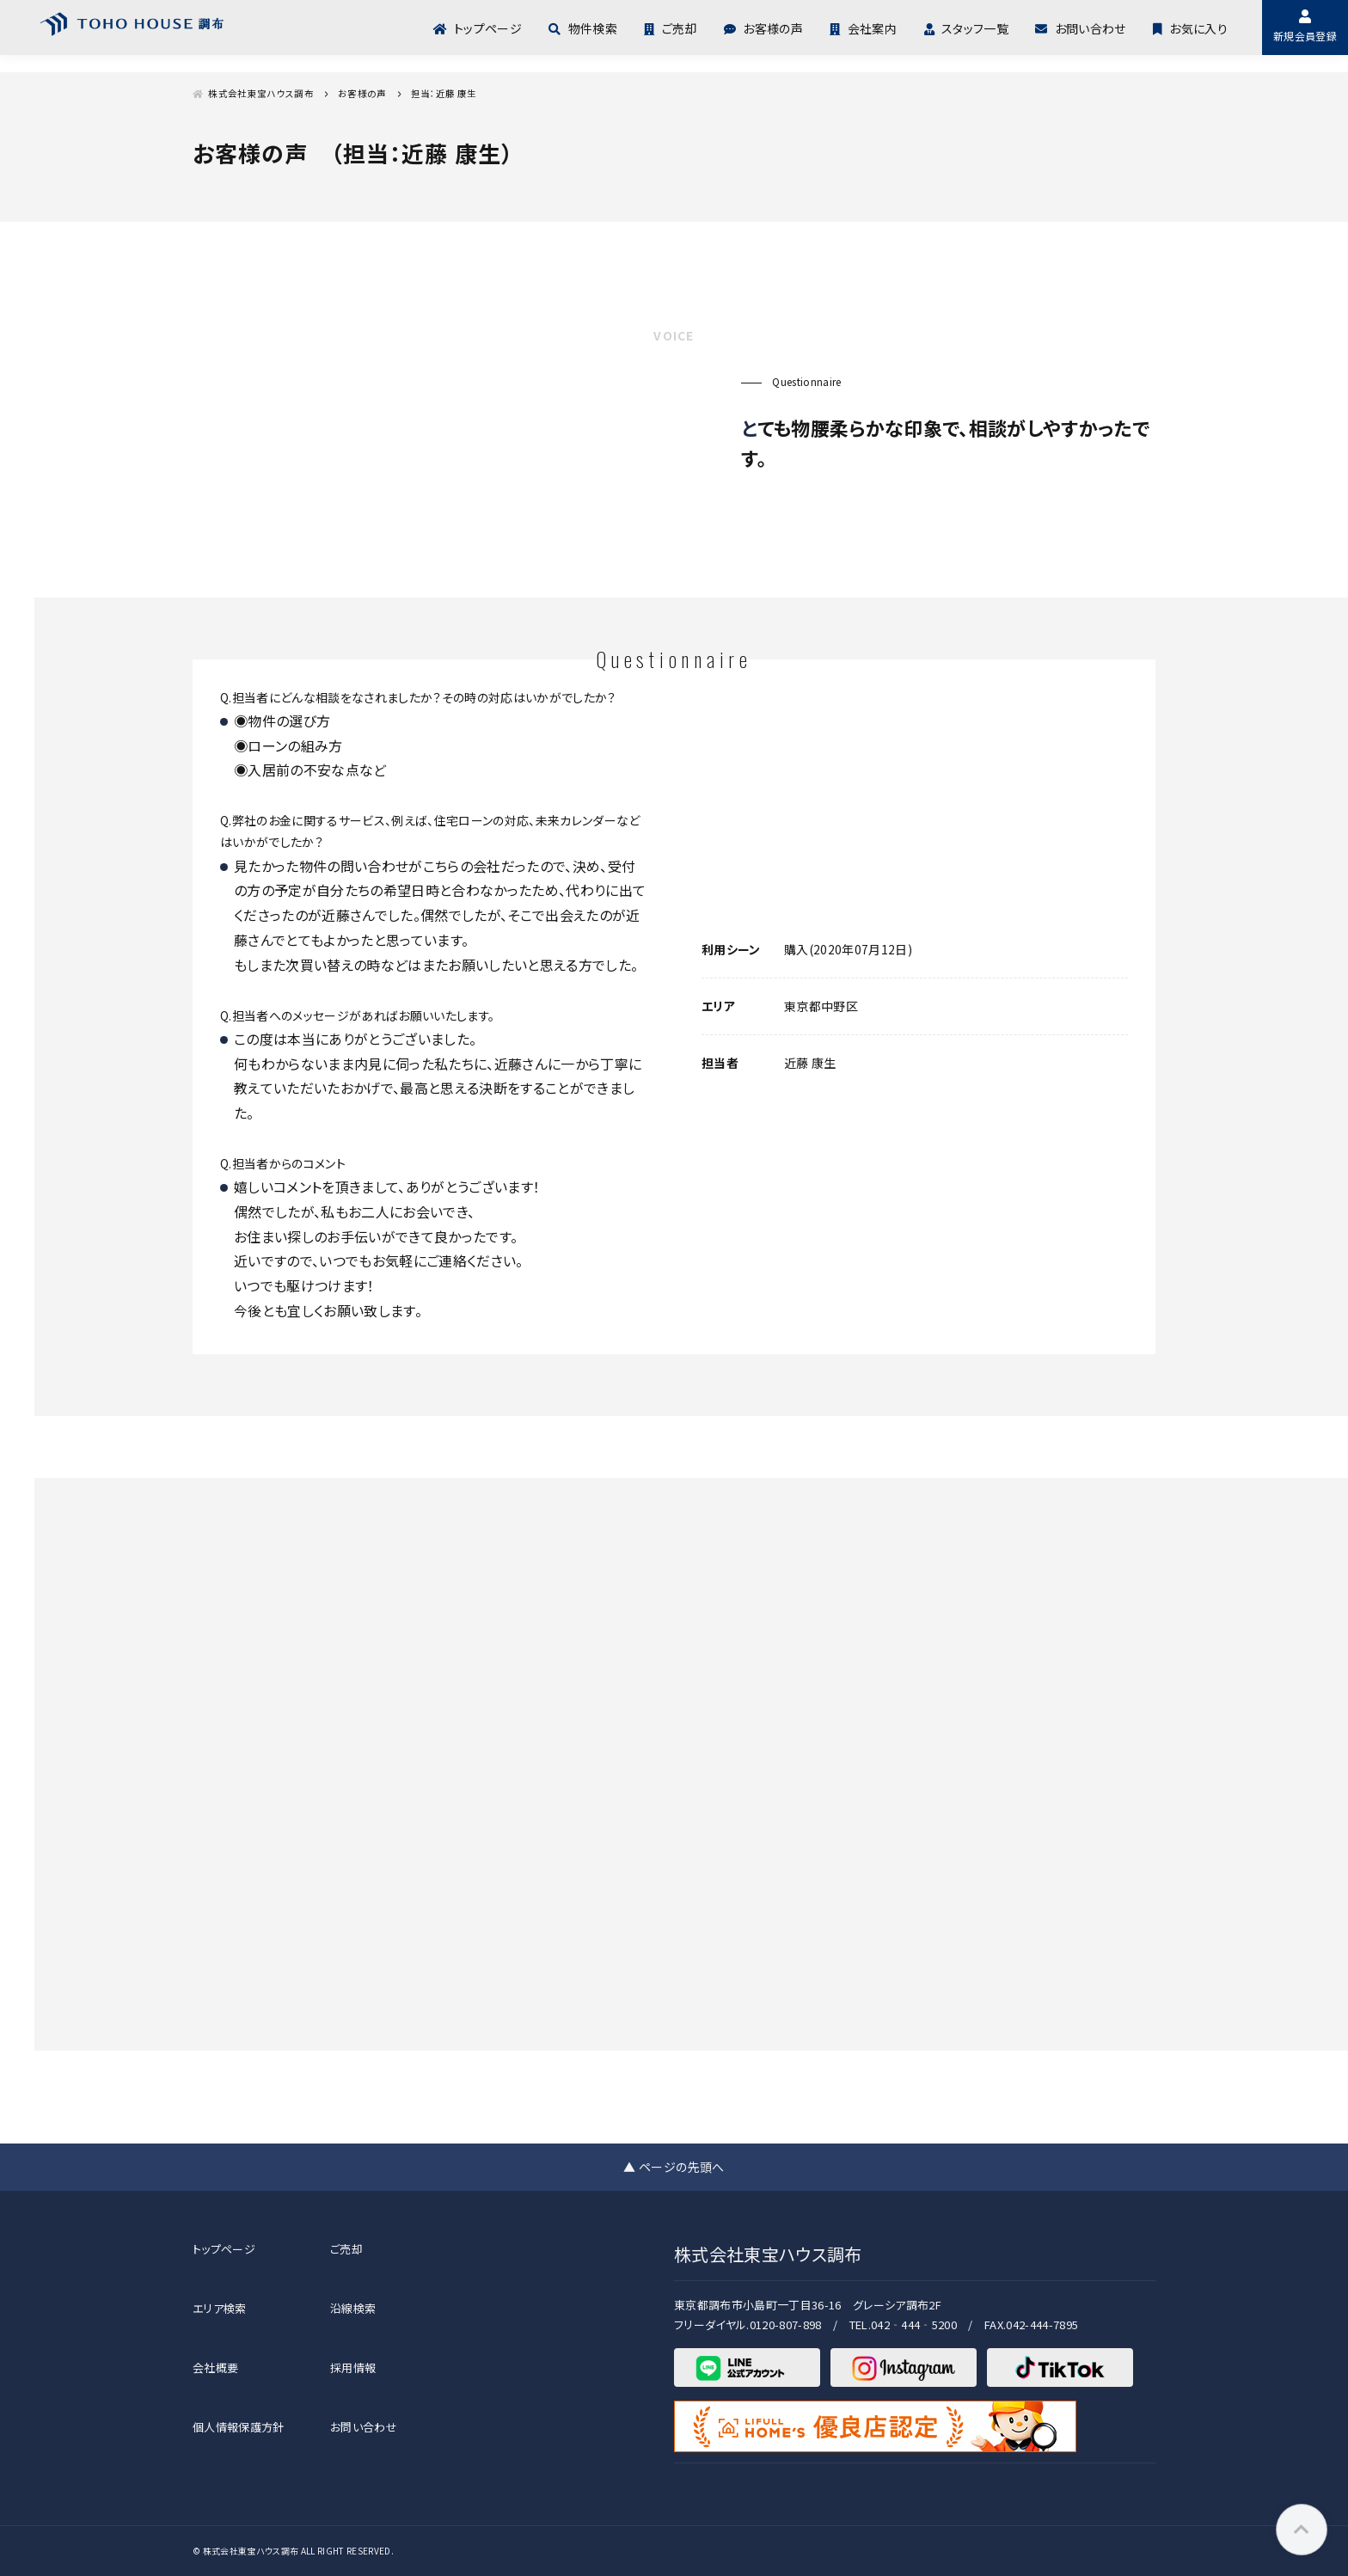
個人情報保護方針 (239, 2427)
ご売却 (670, 26)
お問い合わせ (1080, 26)
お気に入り (1190, 26)
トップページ (477, 26)
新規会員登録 (1305, 26)
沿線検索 (353, 2308)
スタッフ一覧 (966, 26)
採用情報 (353, 2367)
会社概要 (215, 2367)
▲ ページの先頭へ (673, 2166)
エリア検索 (220, 2308)
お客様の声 (763, 26)
